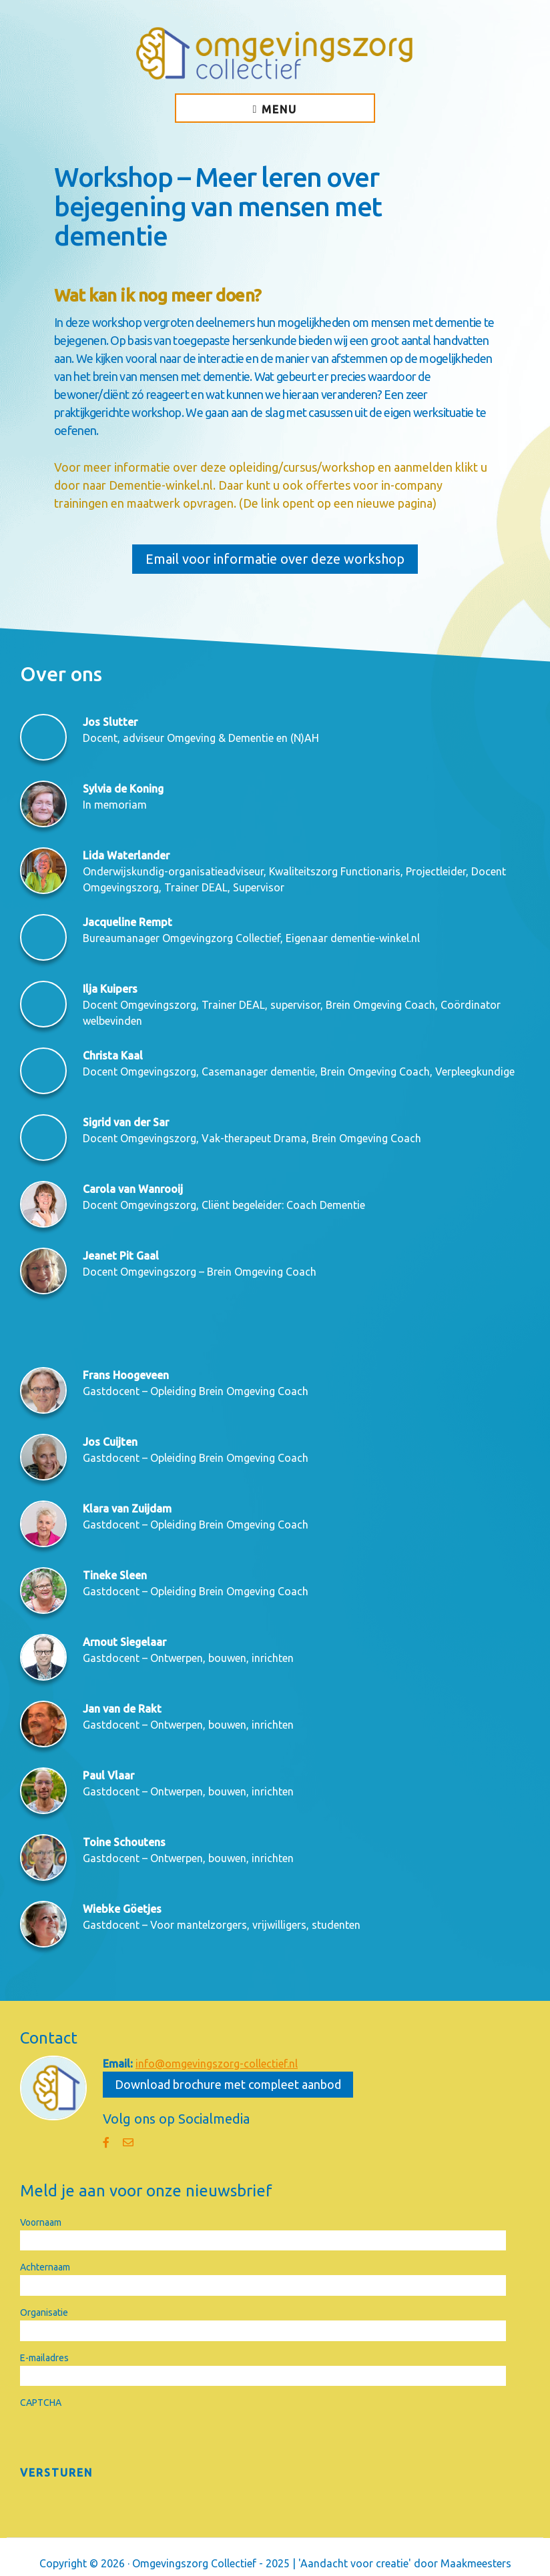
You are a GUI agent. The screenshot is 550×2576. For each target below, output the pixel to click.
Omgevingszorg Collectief (275, 53)
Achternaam (45, 2267)
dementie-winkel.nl (375, 938)
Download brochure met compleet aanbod (228, 2084)
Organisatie (44, 2312)
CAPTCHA (40, 2402)
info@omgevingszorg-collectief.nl (216, 2064)
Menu (279, 109)
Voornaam (40, 2222)
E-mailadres (44, 2357)
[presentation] (121, 2437)
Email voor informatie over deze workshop (275, 558)
